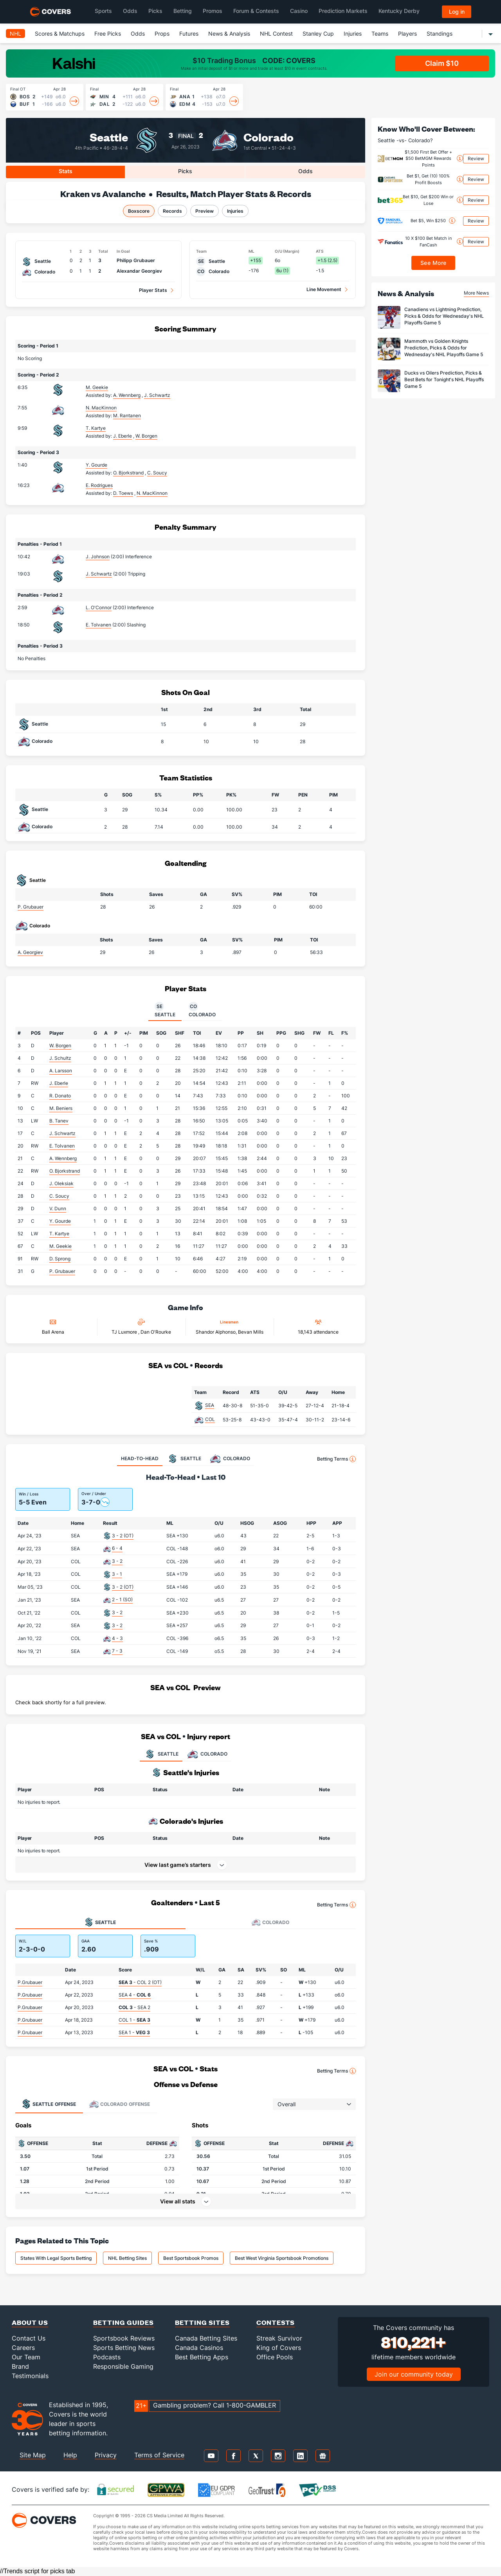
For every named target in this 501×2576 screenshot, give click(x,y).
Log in (457, 11)
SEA (209, 1405)
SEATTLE (161, 1754)
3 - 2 (117, 1561)
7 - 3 (117, 1651)
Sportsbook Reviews (124, 2338)
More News (476, 293)
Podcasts (107, 2357)
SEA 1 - (134, 2032)
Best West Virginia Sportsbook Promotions (281, 2258)
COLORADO (206, 1754)
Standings (439, 33)
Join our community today (414, 2374)
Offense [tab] (49, 2104)
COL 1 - (134, 2020)
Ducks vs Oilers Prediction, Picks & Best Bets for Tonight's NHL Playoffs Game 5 (444, 379)
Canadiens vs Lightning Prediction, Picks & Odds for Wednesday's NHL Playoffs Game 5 (444, 316)
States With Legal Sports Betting (56, 2258)
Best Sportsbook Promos (190, 2258)
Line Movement (323, 289)
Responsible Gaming (123, 2366)
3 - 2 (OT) (122, 1536)
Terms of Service (159, 2455)
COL (210, 1419)
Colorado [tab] (202, 1009)
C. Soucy (59, 1196)
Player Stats (153, 290)
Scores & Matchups (60, 33)
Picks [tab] (185, 171)
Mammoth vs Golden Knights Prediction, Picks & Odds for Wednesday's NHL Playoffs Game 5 (443, 347)
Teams (379, 33)
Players (407, 33)
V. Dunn (57, 1208)
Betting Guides (123, 2322)
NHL (15, 33)
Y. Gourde (96, 465)
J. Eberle (58, 1083)
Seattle (109, 136)
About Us (30, 2322)
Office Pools (274, 2357)
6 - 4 (117, 1548)
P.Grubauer (30, 1982)
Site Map (33, 2455)
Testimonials (30, 2376)
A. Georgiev (30, 952)
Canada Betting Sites (206, 2338)
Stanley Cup (318, 33)
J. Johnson (98, 556)
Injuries (353, 33)
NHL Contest (276, 33)
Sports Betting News (124, 2348)
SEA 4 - (135, 1995)
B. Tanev (58, 1121)
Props (162, 33)
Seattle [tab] (165, 1009)
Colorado (268, 136)
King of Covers (278, 2348)
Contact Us (28, 2338)
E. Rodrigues (99, 485)
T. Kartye (96, 428)
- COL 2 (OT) (140, 1982)
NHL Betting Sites (127, 2258)
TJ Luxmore (125, 1332)
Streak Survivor (279, 2338)
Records (172, 211)
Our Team (26, 2357)
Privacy (106, 2455)
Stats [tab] (65, 171)
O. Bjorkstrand (64, 1171)
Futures (188, 33)
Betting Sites (202, 2322)
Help (70, 2455)
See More (433, 262)
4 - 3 (117, 1638)
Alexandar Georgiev (139, 271)
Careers (23, 2348)
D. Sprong (59, 1259)
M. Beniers (60, 1108)
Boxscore (139, 211)
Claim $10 (442, 63)
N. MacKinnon (101, 408)
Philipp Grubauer (136, 260)
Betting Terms (336, 1459)
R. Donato (60, 1096)
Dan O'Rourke (156, 1332)
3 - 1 (117, 1574)
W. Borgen (60, 1045)
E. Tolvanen (98, 625)
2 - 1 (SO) (122, 1599)
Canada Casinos (199, 2348)
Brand (20, 2366)
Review (476, 158)
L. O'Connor (99, 607)
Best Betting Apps (201, 2357)
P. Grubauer (30, 907)
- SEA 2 (134, 2007)
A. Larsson (60, 1070)
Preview (204, 211)
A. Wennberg (63, 1158)
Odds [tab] (305, 171)
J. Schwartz (99, 574)
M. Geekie (97, 387)
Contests (275, 2322)
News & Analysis (229, 33)
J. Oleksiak (61, 1183)
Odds (138, 33)
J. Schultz (60, 1058)
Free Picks (107, 33)
